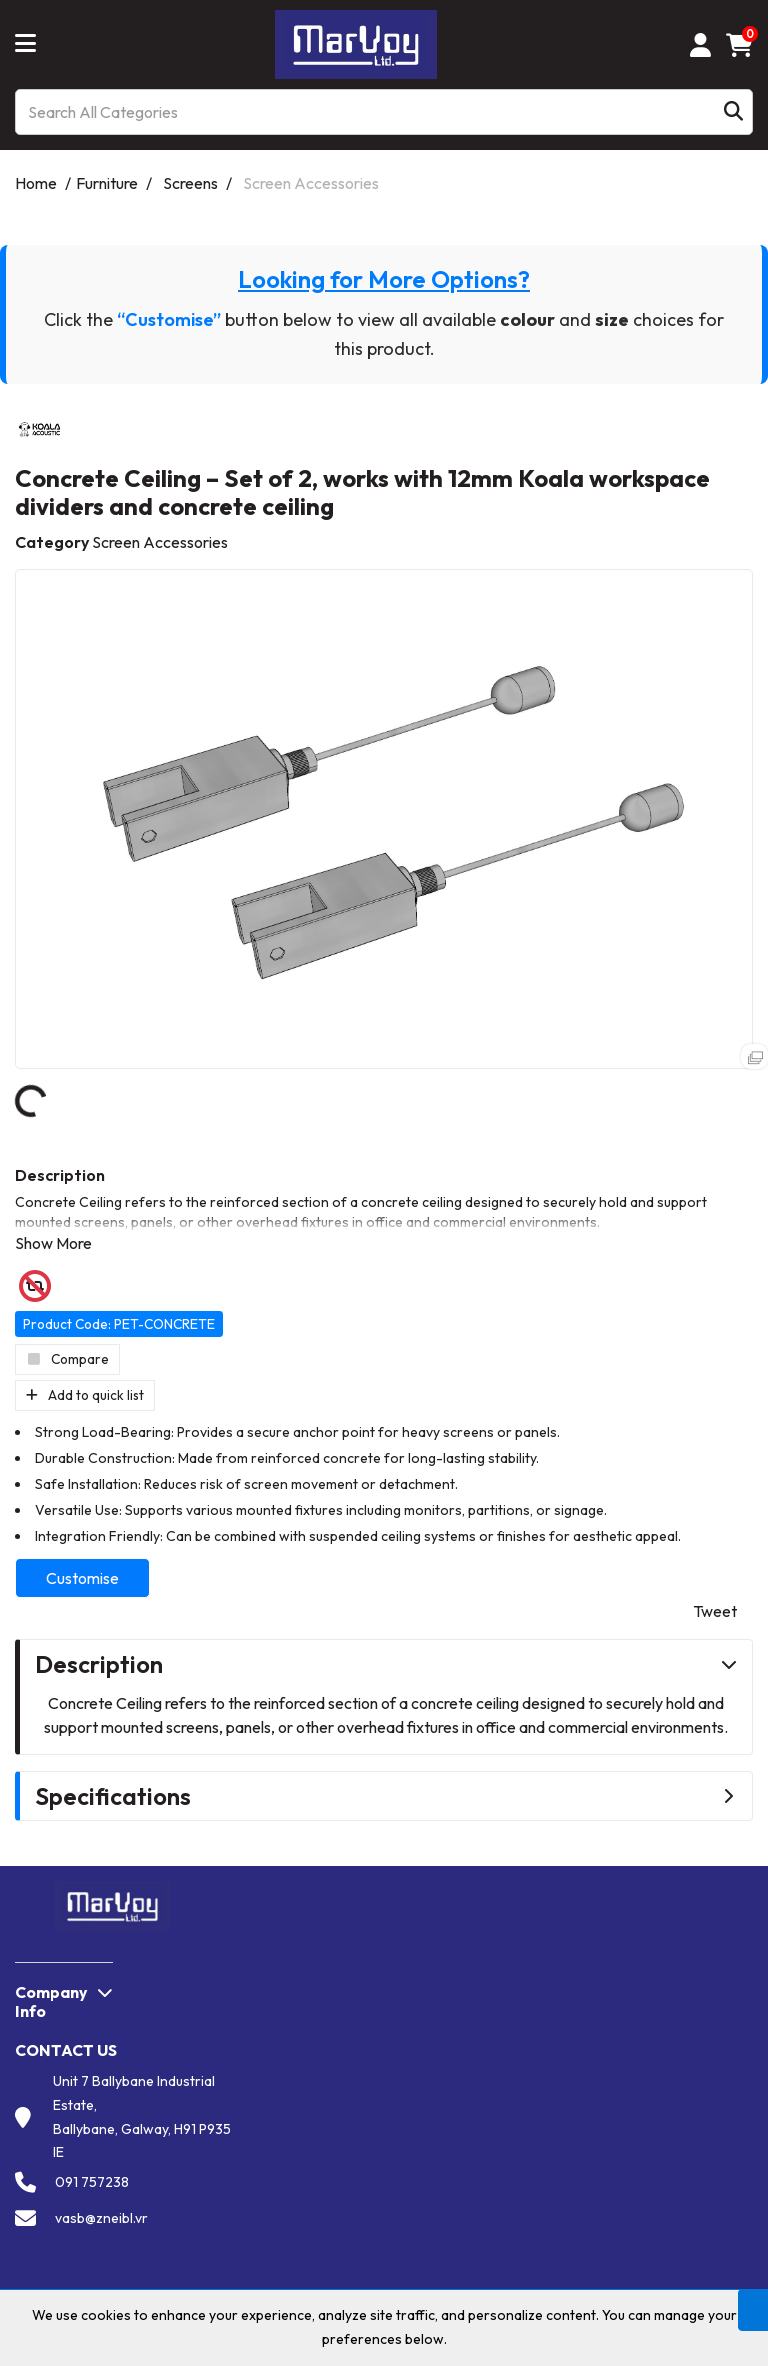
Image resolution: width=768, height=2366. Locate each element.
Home (36, 183)
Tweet (715, 1611)
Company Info (51, 2001)
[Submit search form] (733, 112)
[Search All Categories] (384, 112)
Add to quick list (85, 1395)
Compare (67, 1359)
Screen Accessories (311, 183)
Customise (82, 1578)
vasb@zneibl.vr (101, 2218)
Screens (190, 183)
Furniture (107, 183)
